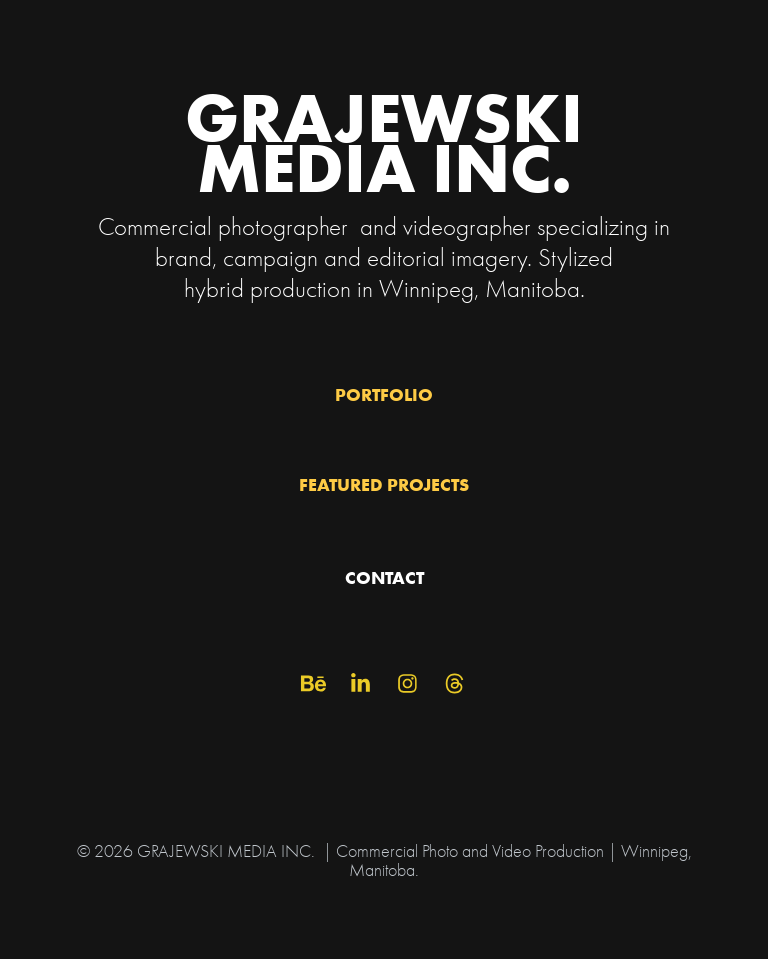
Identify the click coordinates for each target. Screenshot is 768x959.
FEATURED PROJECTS (384, 484)
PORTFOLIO (384, 394)
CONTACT (384, 577)
